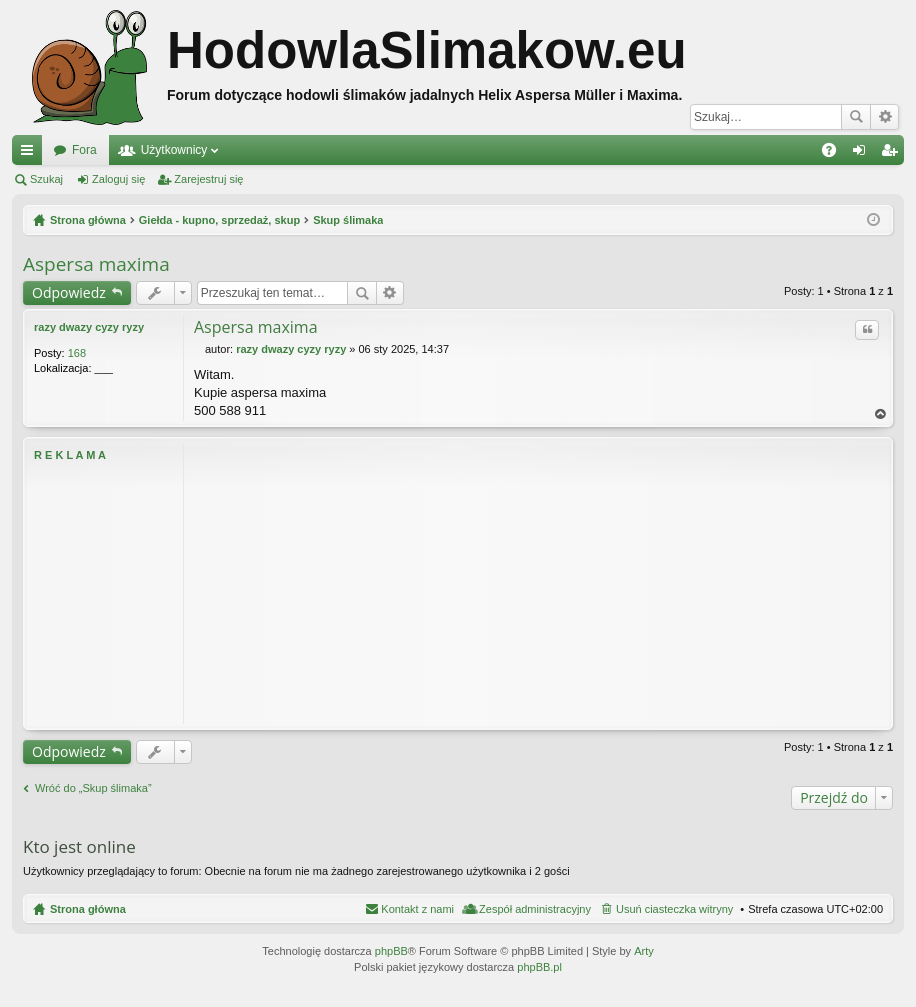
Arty (644, 951)
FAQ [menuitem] (835, 154)
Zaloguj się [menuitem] (863, 154)
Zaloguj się (118, 179)
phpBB (391, 951)
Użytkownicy (174, 150)
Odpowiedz (69, 292)
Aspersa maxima (96, 264)
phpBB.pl (539, 967)
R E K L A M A (70, 455)
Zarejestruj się (208, 179)
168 (77, 353)
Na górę (881, 414)
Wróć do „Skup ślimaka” (93, 788)
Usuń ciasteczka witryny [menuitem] (674, 909)
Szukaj (856, 117)
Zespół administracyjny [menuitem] (535, 909)
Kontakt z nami (417, 909)
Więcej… (31, 154)
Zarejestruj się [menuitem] (893, 154)
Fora (84, 150)
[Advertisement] (538, 583)
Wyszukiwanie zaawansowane (884, 117)
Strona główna (88, 909)
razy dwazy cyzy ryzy (89, 327)
